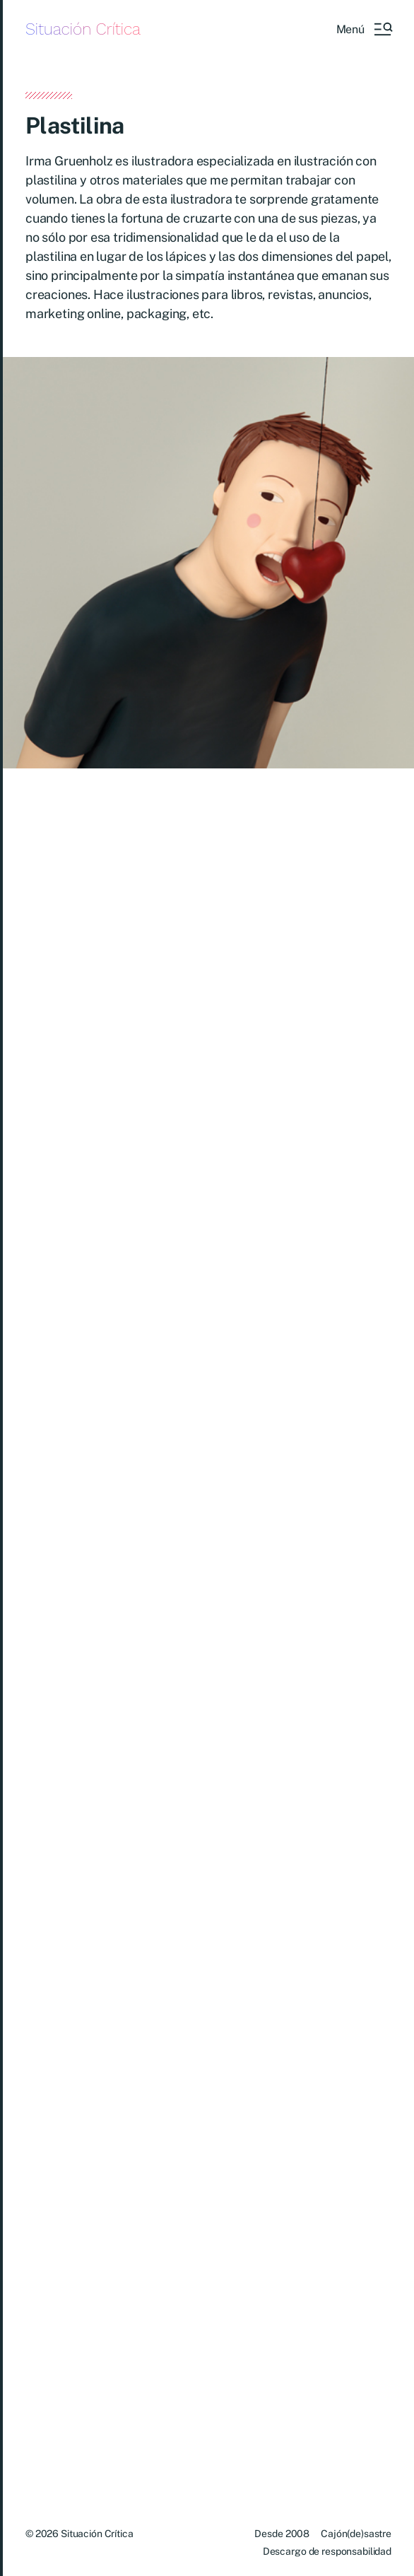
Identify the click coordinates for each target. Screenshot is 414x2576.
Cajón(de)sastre (356, 2533)
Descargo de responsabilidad (327, 2551)
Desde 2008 (281, 2533)
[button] (363, 29)
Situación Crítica (83, 29)
